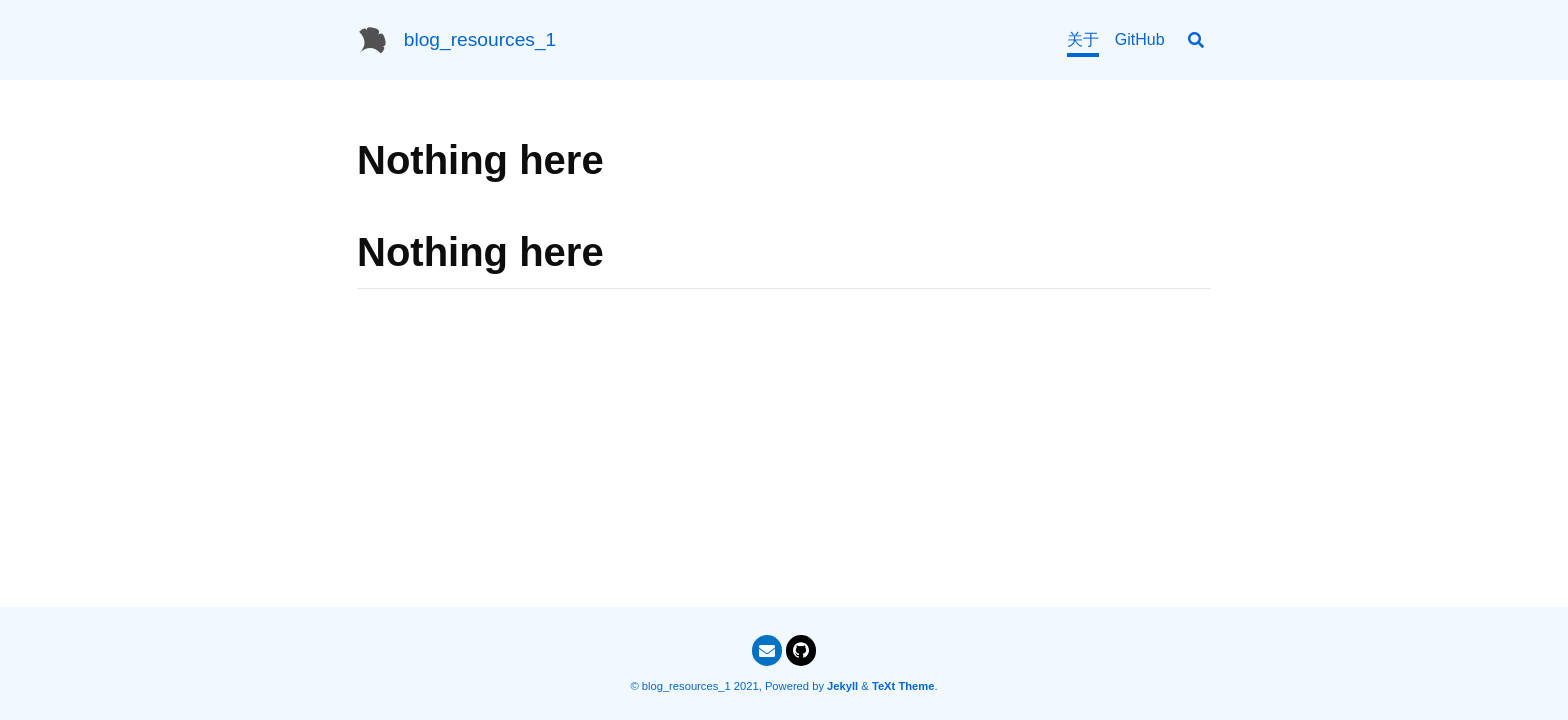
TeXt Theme (903, 686)
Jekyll (842, 686)
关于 (1083, 39)
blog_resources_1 (480, 39)
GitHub (1140, 39)
